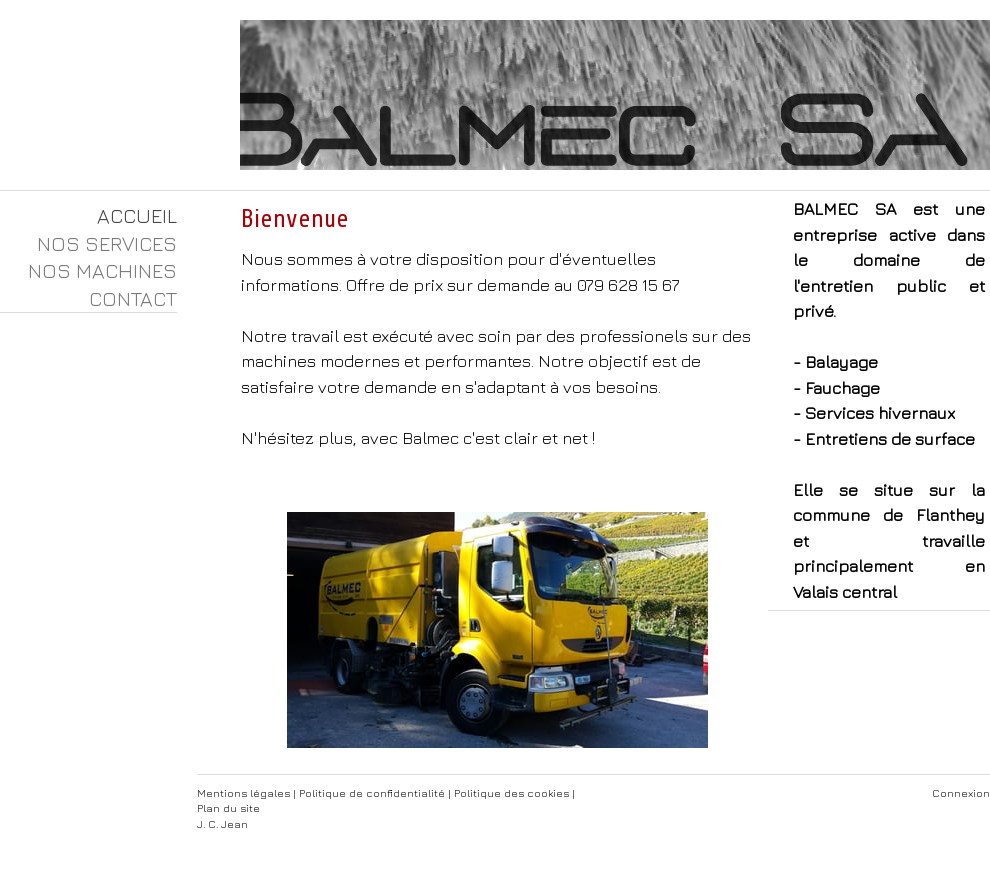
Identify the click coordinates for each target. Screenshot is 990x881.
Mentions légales (243, 792)
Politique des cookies (511, 792)
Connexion (961, 792)
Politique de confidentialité (372, 792)
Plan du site (228, 807)
